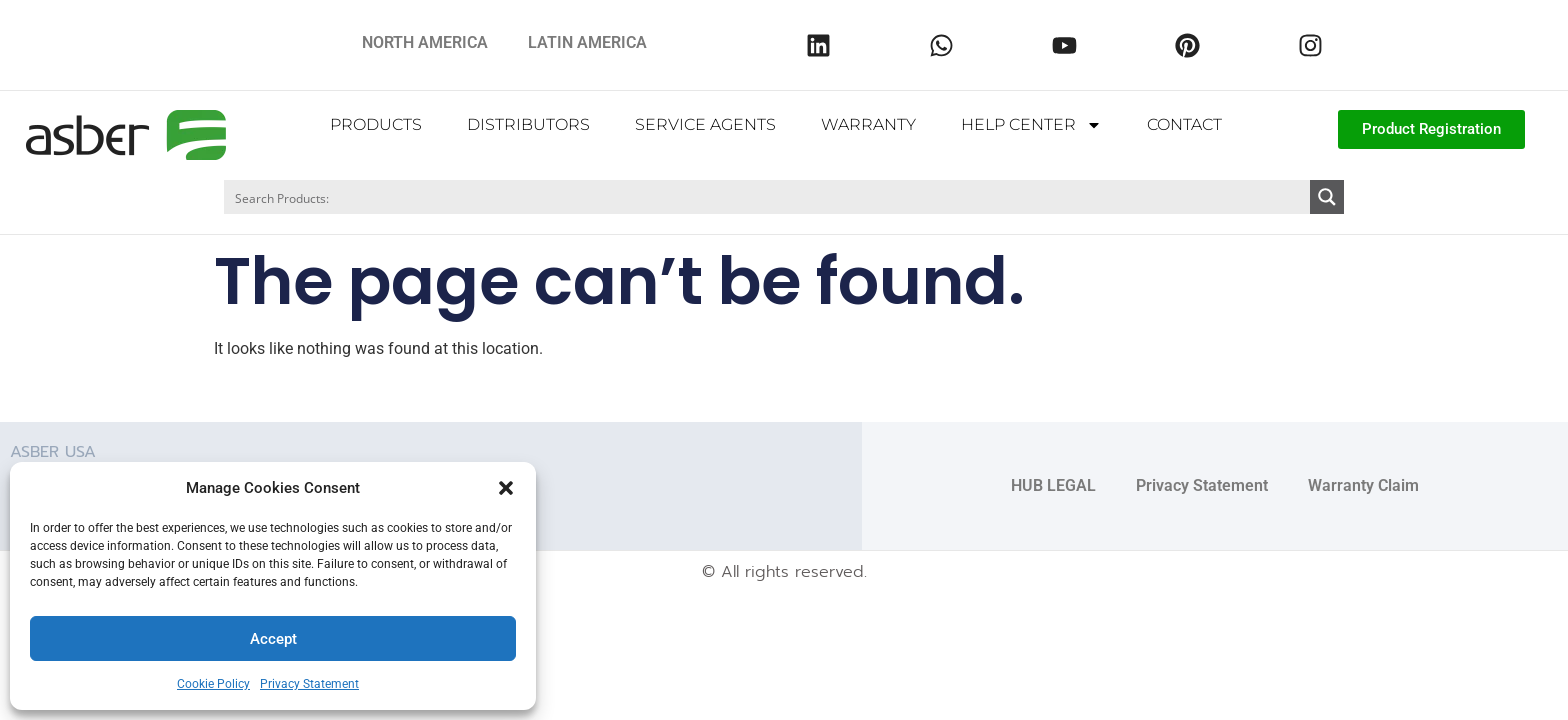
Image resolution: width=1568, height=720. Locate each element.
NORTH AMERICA (425, 42)
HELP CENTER (1031, 125)
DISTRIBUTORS (528, 124)
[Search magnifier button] (1327, 197)
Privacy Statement (309, 684)
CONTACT (1184, 124)
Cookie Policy (213, 684)
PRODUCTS (376, 124)
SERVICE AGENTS (705, 124)
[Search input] (768, 197)
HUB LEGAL (1053, 484)
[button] (506, 488)
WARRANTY (868, 124)
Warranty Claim (1363, 484)
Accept (273, 639)
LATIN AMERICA (587, 42)
